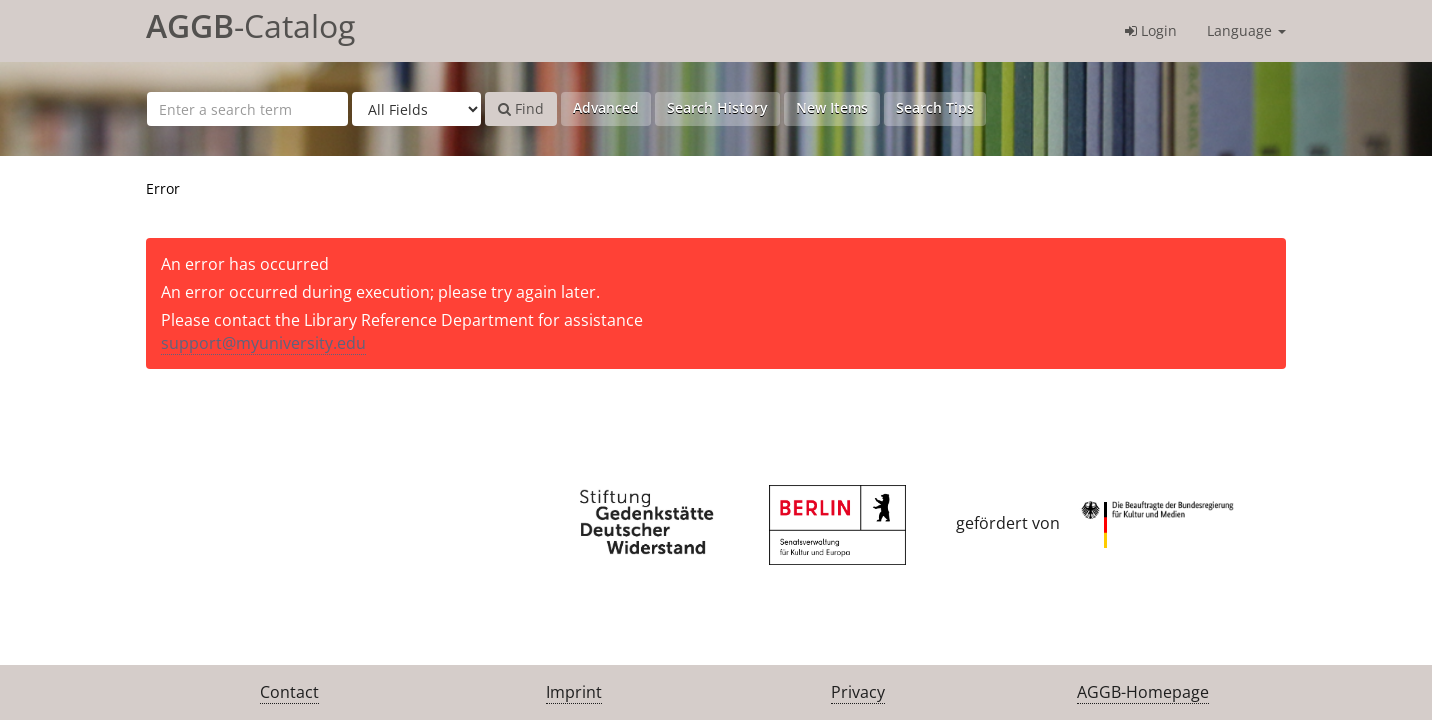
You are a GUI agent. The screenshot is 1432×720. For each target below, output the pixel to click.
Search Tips (935, 107)
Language (1246, 30)
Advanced (606, 107)
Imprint (574, 692)
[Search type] (416, 109)
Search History (717, 107)
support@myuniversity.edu (263, 343)
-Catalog (250, 25)
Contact (289, 692)
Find (521, 108)
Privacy (858, 692)
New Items (832, 107)
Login (1151, 30)
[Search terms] (247, 109)
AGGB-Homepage (1143, 692)
